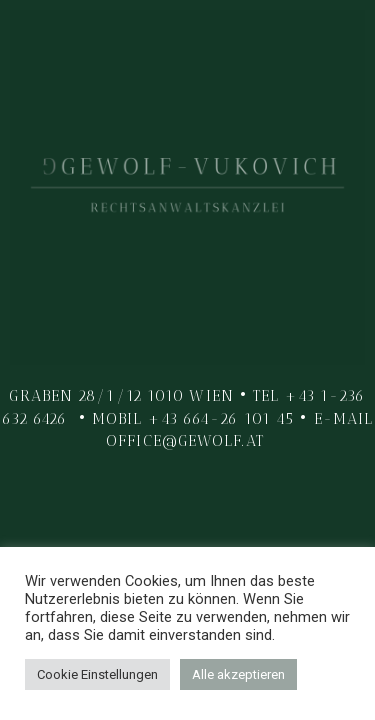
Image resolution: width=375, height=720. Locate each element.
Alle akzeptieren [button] (238, 674)
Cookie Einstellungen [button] (97, 674)
